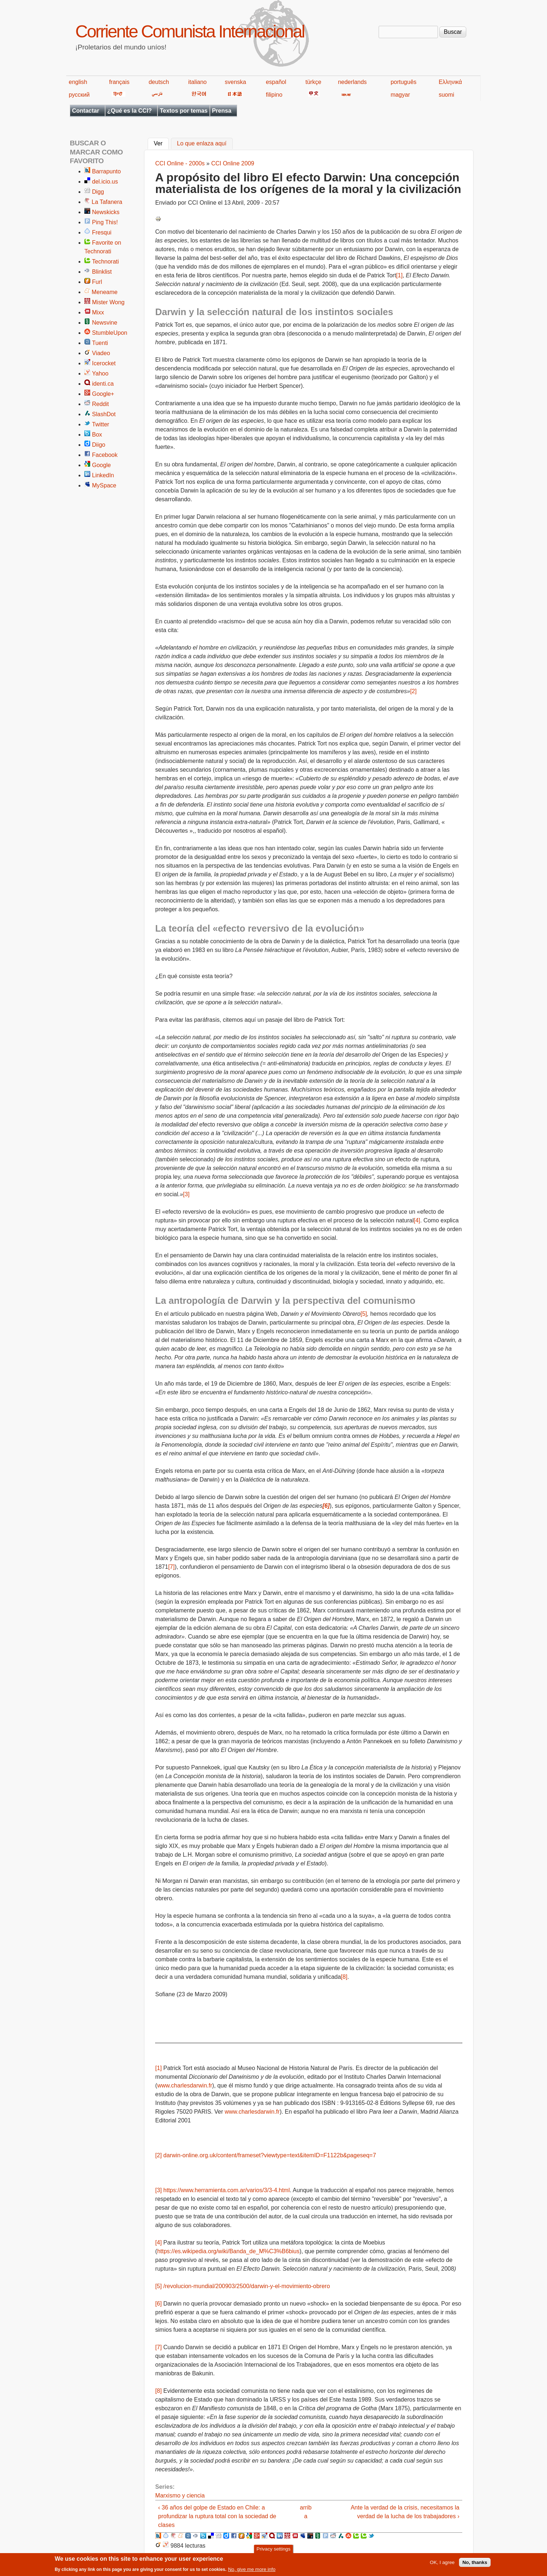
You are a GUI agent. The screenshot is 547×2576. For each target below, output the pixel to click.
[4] (417, 1220)
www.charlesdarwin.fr (184, 2085)
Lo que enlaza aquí (202, 144)
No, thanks (474, 2564)
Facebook (104, 455)
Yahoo (100, 373)
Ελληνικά (450, 82)
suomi (446, 95)
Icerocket (104, 363)
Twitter (100, 424)
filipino (274, 95)
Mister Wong (108, 302)
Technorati (105, 261)
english (78, 82)
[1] (399, 275)
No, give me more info (251, 2571)
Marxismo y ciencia (180, 2495)
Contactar (85, 111)
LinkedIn (103, 475)
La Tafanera (107, 202)
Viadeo (101, 353)
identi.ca (103, 384)
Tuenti (100, 343)
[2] (413, 691)
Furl (97, 282)
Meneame (104, 292)
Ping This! (105, 222)
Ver (161, 143)
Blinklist (102, 272)
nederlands (352, 82)
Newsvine (104, 323)
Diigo (98, 445)
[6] (158, 2303)
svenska (235, 82)
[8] (344, 1977)
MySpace (104, 485)
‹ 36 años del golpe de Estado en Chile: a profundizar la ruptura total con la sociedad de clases (217, 2516)
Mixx (98, 312)
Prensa (221, 111)
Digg (98, 192)
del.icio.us (105, 181)
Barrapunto (106, 171)
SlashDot (104, 414)
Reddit (100, 404)
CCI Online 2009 (232, 163)
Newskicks (106, 212)
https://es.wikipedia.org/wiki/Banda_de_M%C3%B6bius (228, 2251)
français (119, 82)
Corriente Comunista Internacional (189, 31)
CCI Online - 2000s (180, 163)
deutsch (159, 82)
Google (101, 465)
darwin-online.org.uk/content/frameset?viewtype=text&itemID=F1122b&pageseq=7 (269, 2155)
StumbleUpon (109, 333)
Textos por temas (183, 111)
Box (97, 434)
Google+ (103, 394)
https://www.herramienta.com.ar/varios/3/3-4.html (226, 2190)
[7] (171, 1567)
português (403, 82)
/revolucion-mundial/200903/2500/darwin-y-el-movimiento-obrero (246, 2286)
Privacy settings (273, 2550)
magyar (400, 95)
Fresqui (101, 232)
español (276, 82)
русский (79, 95)
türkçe (314, 82)
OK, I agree (442, 2564)
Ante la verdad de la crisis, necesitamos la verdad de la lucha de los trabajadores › (405, 2511)
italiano (197, 82)
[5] (363, 1314)
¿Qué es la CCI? (129, 111)
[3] (186, 1194)
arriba (306, 2511)
